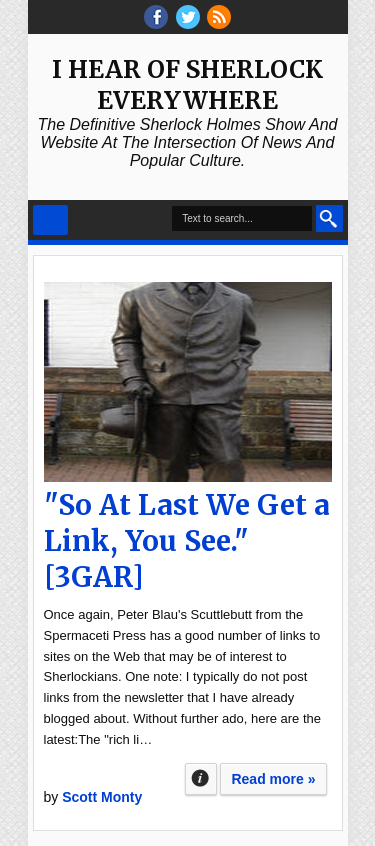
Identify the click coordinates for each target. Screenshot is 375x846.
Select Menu (50, 220)
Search (329, 218)
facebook (156, 17)
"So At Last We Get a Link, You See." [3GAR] (187, 541)
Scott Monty (102, 797)
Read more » (273, 779)
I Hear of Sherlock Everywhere (187, 85)
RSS (219, 17)
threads (188, 17)
